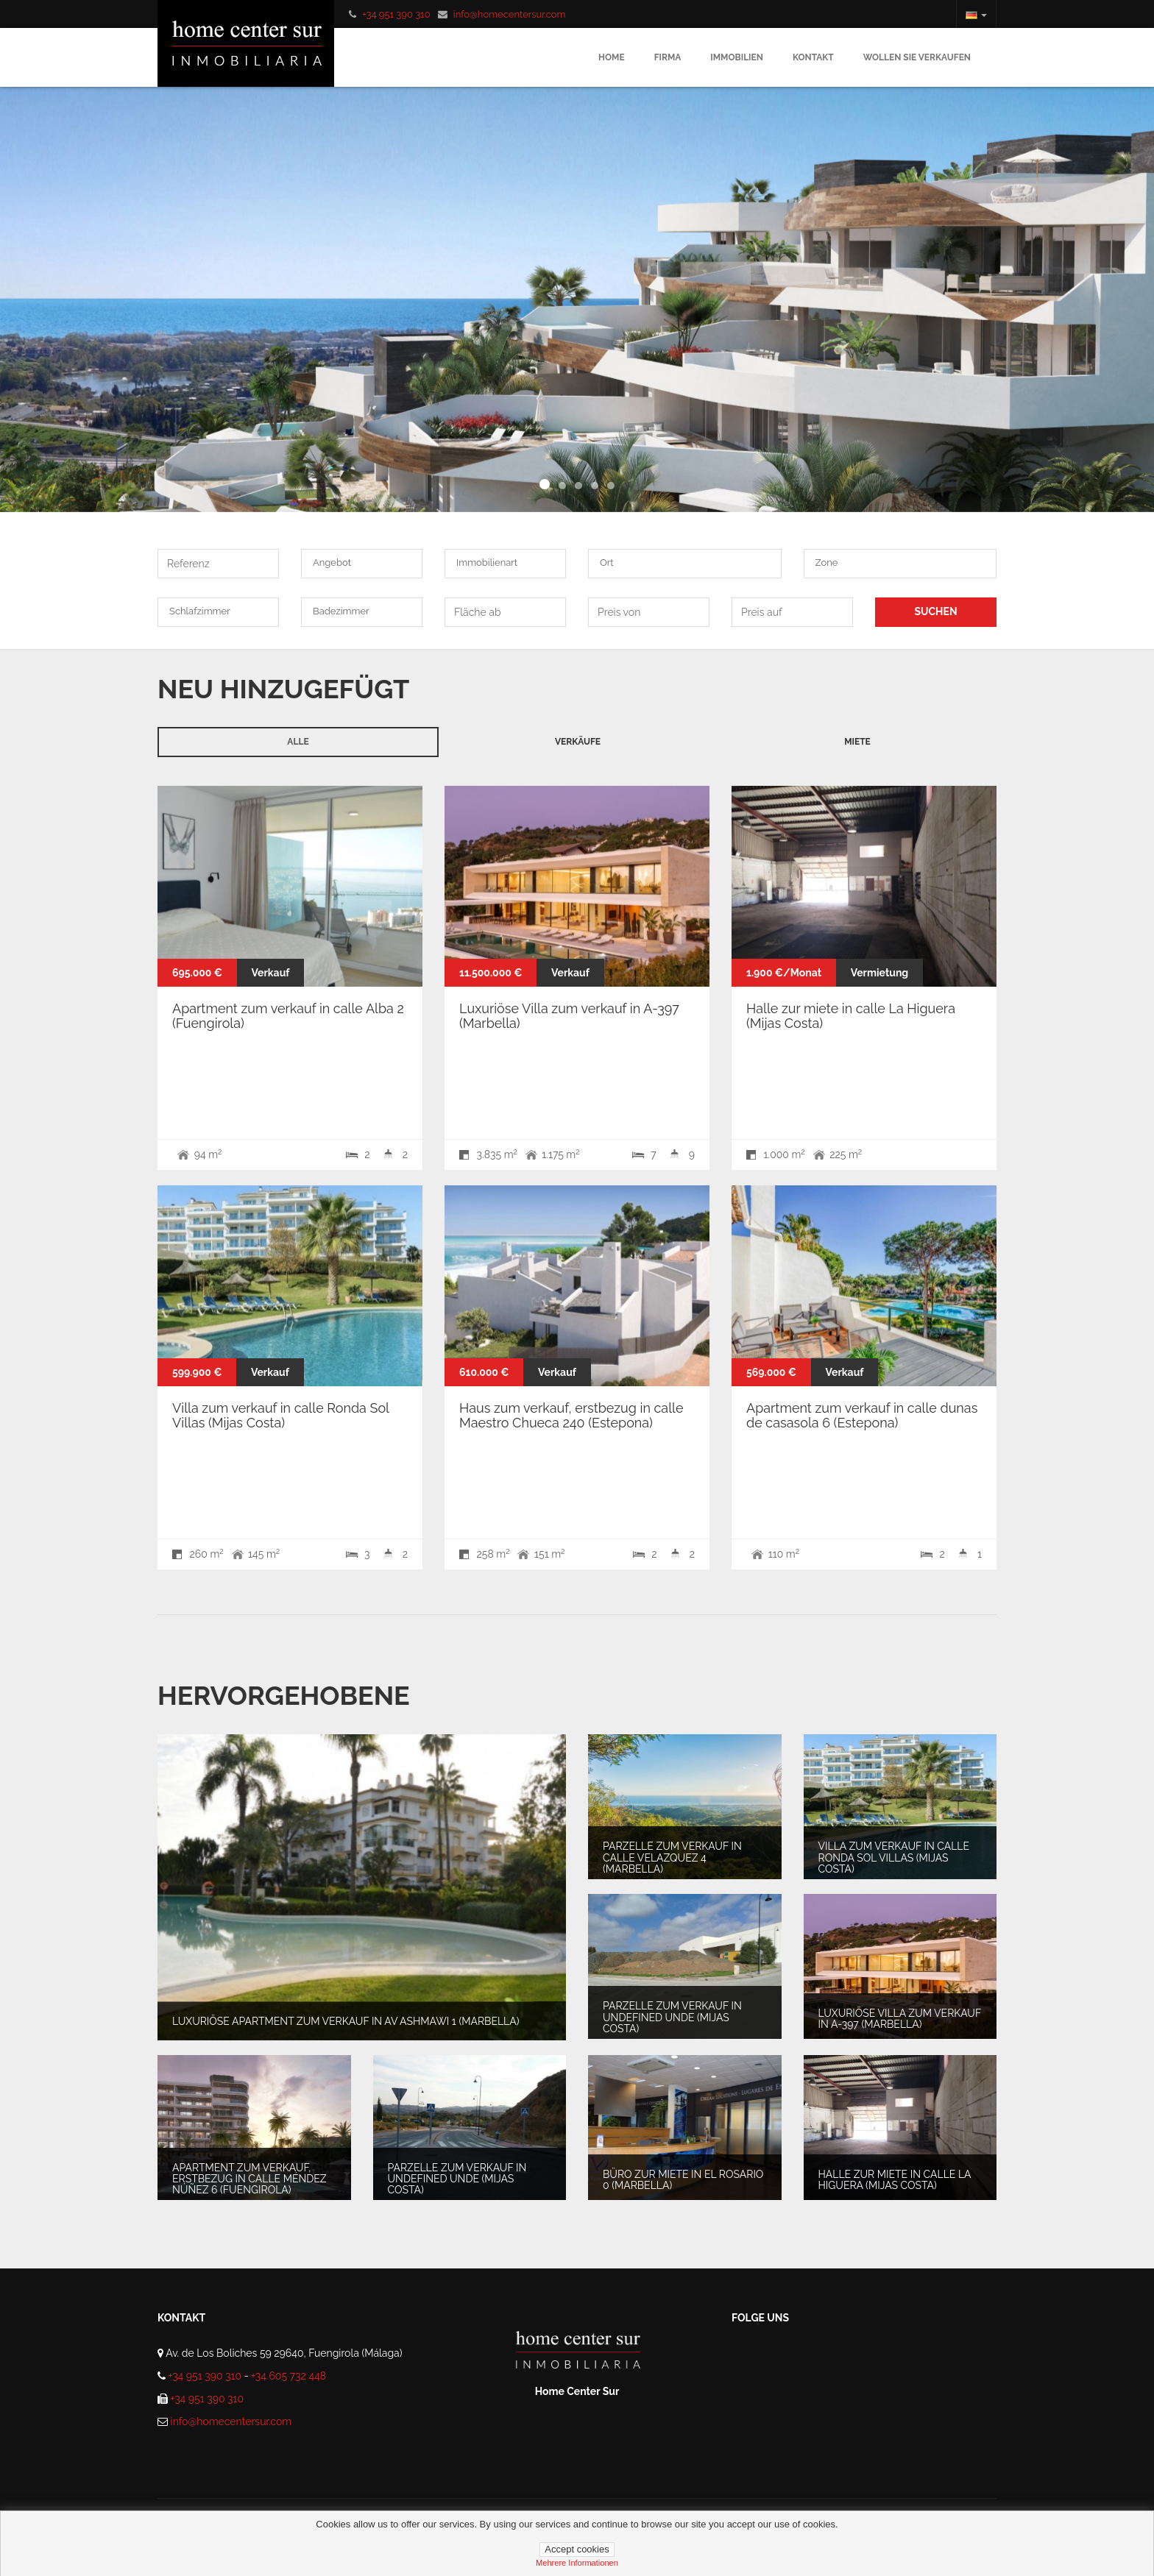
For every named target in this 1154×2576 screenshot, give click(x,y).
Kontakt (813, 57)
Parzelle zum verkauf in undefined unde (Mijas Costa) (672, 2017)
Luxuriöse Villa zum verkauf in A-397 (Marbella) (569, 1016)
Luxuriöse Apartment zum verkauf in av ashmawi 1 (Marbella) (345, 2021)
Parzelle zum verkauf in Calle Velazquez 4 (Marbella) (672, 1857)
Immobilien (736, 57)
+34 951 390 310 (396, 14)
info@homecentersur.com (509, 14)
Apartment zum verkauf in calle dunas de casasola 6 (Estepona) (861, 1415)
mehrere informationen (577, 2562)
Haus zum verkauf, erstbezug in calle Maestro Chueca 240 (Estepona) (571, 1415)
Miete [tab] (857, 742)
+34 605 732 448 (288, 2376)
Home (611, 57)
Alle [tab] (297, 742)
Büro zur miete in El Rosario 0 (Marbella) (683, 2179)
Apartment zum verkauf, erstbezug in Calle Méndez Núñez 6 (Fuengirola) (249, 2178)
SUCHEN (935, 611)
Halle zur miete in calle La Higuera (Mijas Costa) (850, 1016)
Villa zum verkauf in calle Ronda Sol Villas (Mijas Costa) (280, 1415)
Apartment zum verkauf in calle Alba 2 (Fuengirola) (288, 1016)
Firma (668, 57)
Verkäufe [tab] (578, 742)
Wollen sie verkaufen (917, 57)
